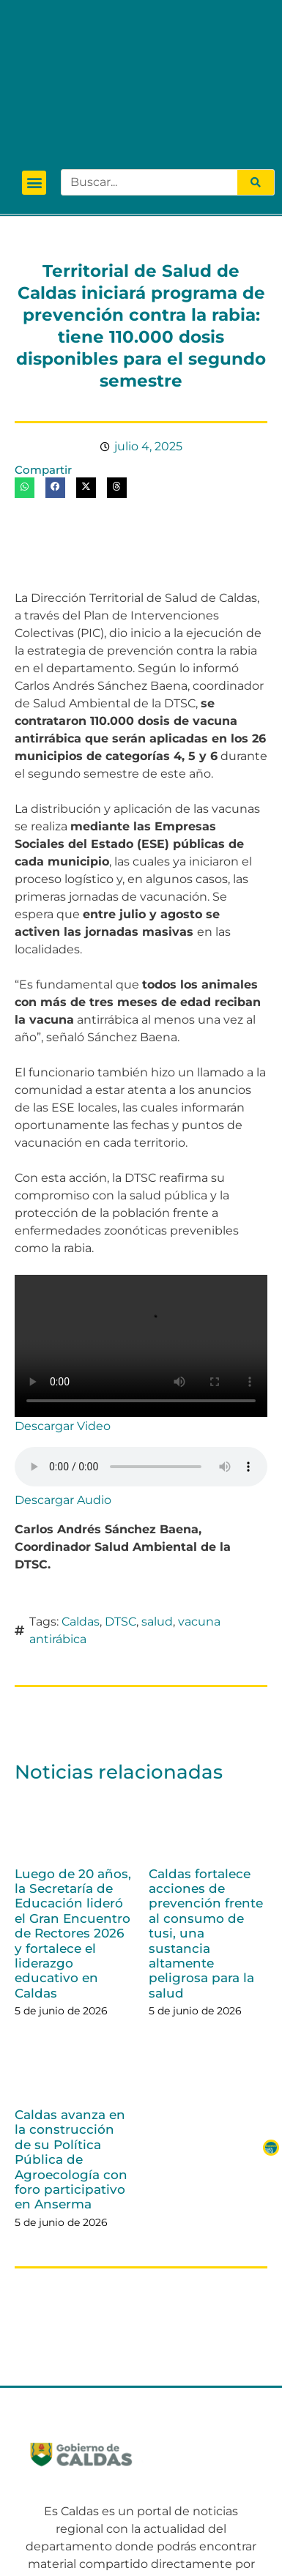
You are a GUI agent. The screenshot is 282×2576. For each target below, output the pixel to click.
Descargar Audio (63, 1381)
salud (157, 1502)
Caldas (81, 1502)
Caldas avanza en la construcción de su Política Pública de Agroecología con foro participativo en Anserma (71, 2041)
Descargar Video (63, 1307)
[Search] (255, 63)
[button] (34, 64)
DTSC (120, 1502)
